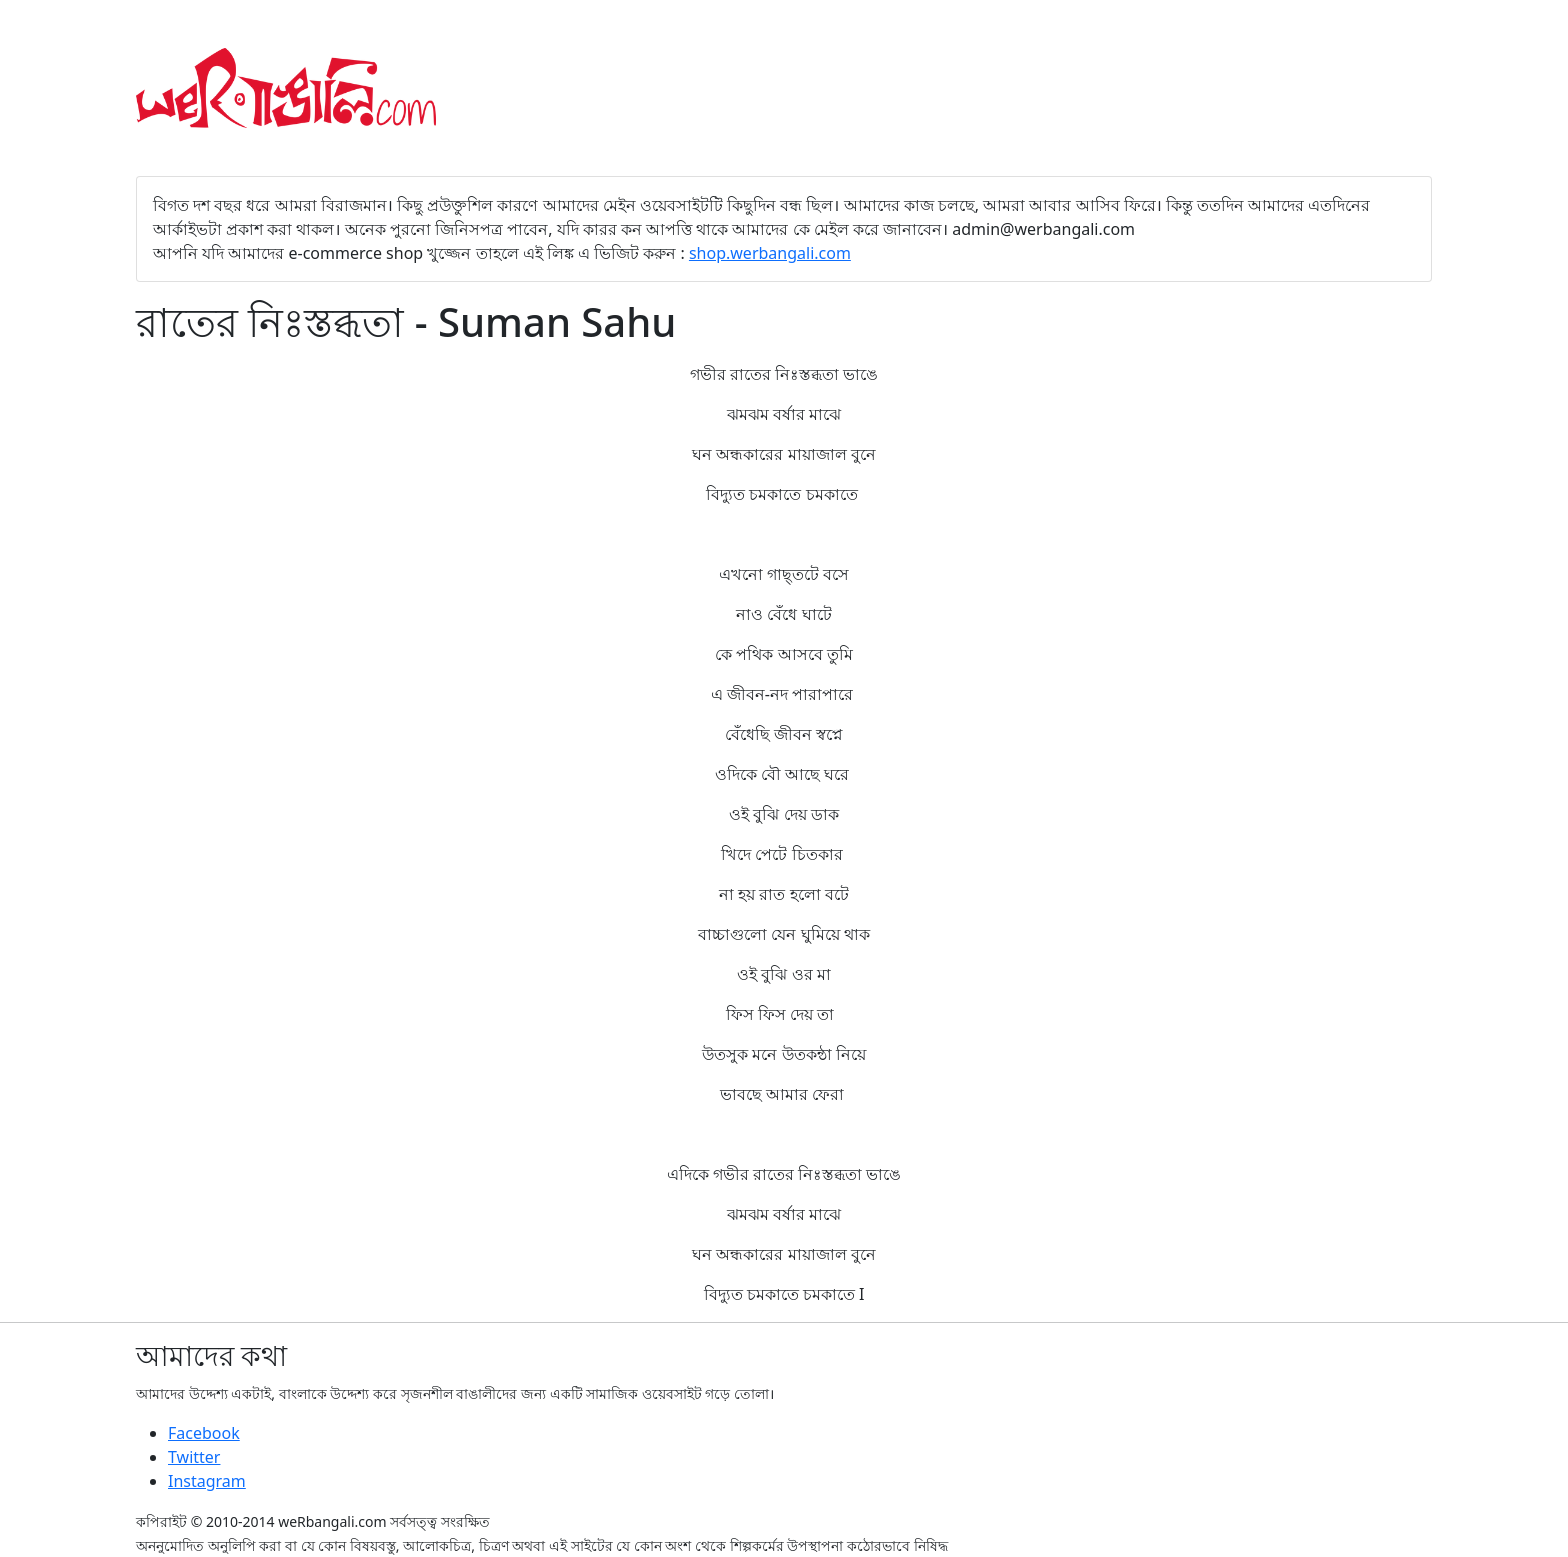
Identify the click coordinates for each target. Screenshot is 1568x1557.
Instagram (207, 1481)
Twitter (194, 1457)
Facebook (204, 1433)
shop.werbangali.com (770, 253)
